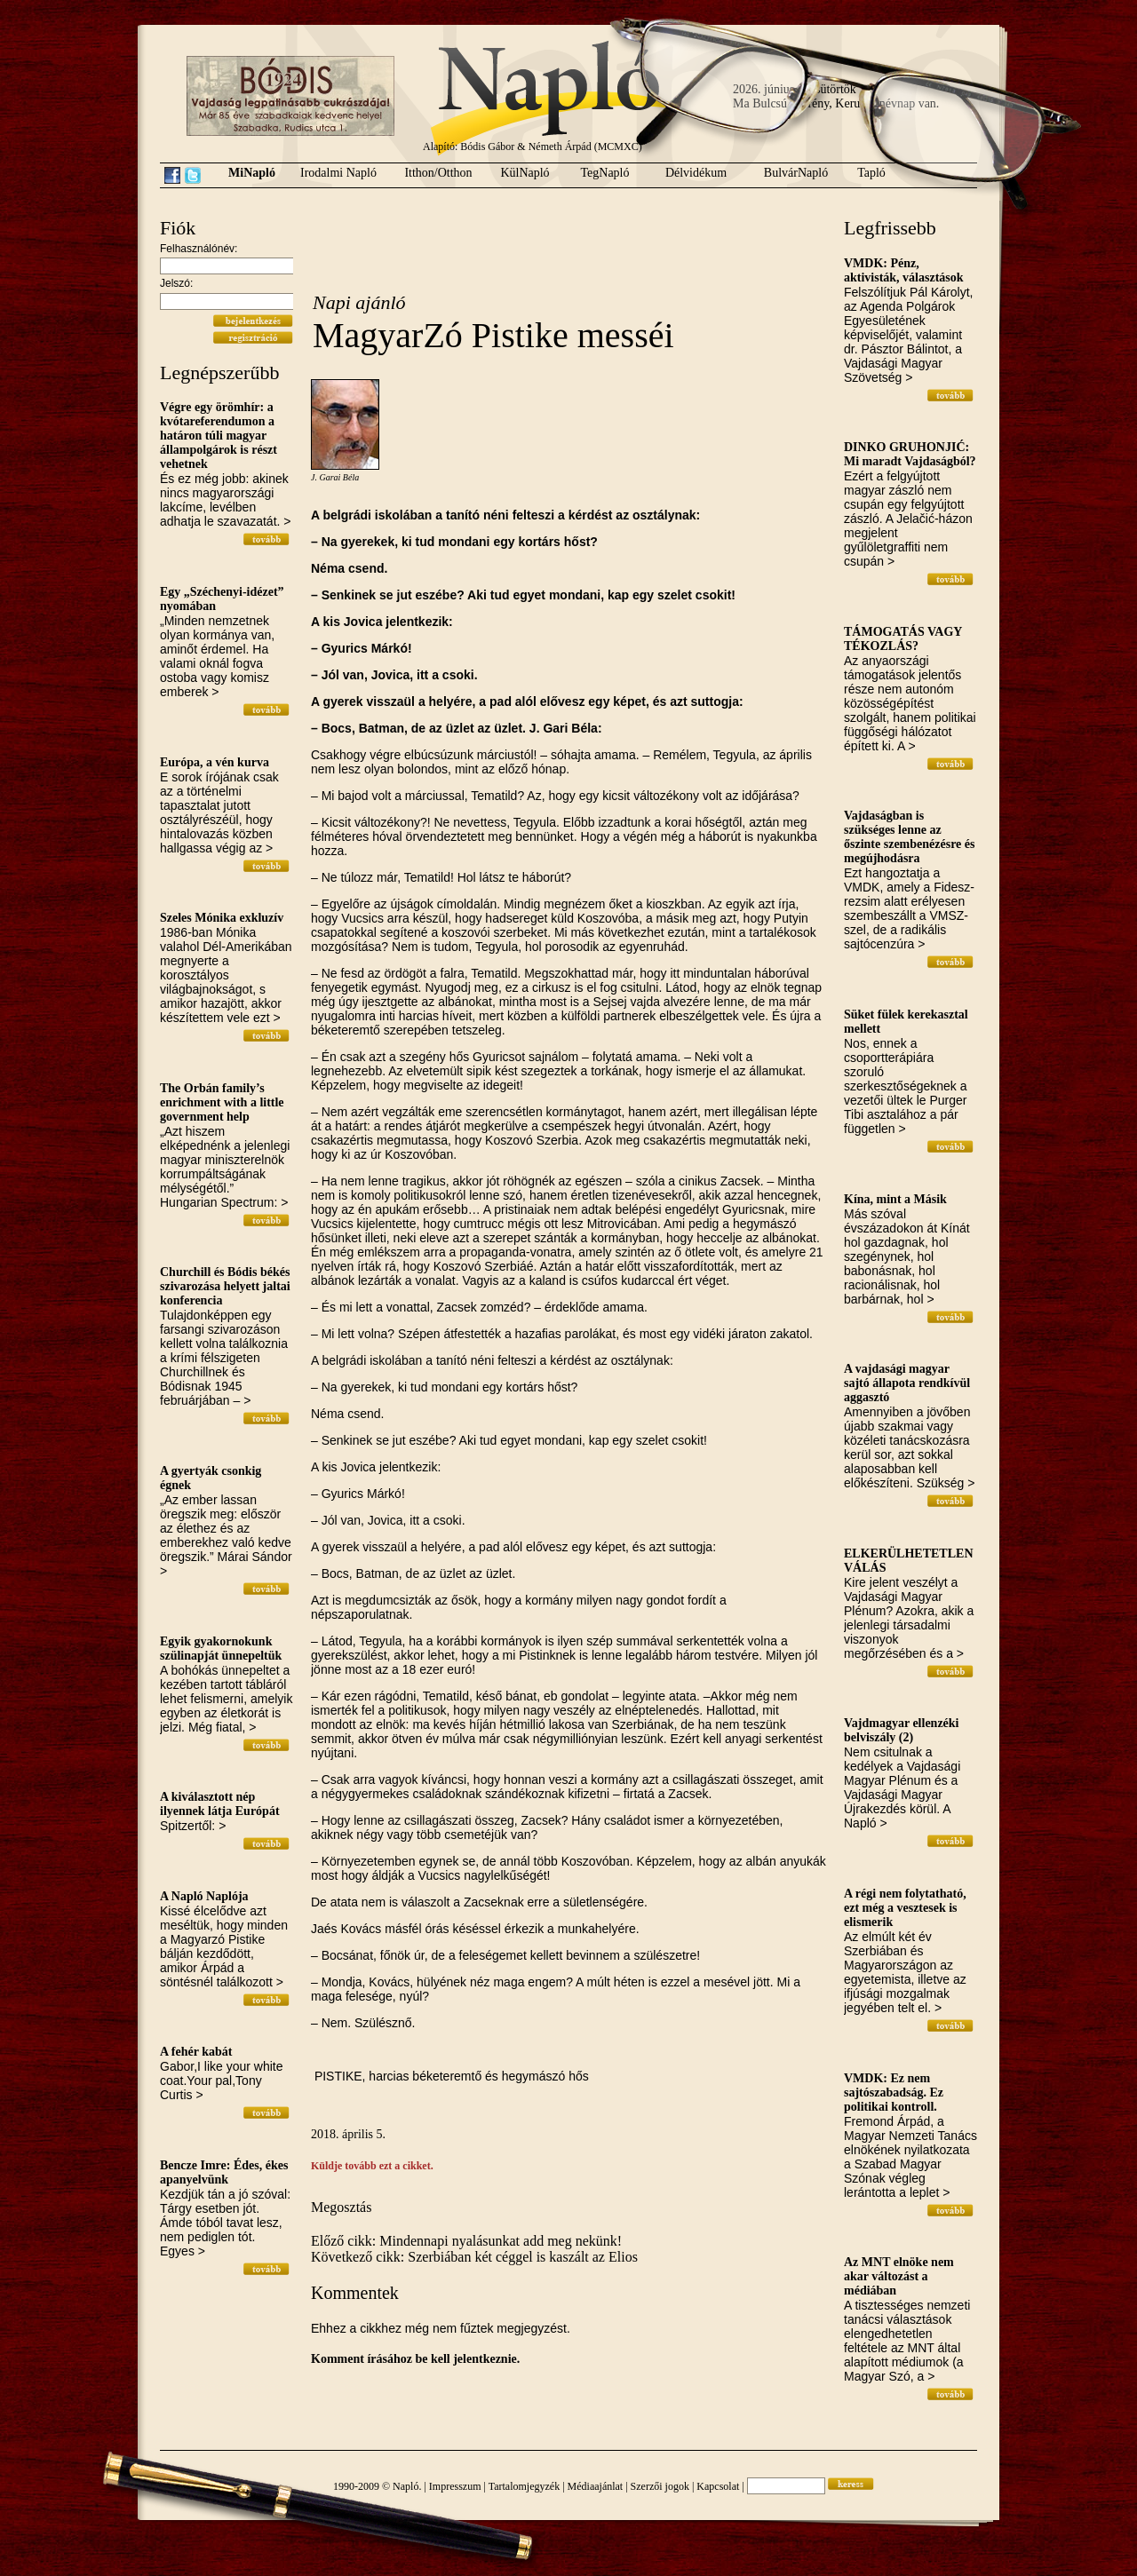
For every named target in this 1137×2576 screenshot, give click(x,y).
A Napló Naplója (204, 1896)
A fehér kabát (196, 2051)
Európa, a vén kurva (214, 762)
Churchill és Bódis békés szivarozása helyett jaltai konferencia (225, 1286)
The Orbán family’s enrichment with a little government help (222, 1102)
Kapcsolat (717, 2486)
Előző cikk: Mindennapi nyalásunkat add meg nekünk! (466, 2240)
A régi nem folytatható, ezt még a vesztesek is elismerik (905, 1908)
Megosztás (341, 2207)
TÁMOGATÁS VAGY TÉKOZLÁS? (903, 639)
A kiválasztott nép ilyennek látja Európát (220, 1804)
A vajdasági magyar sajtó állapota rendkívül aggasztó (907, 1383)
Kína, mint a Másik (895, 1199)
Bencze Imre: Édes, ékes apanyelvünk (224, 2172)
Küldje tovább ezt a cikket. (372, 2166)
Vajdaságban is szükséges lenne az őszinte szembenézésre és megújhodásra (909, 837)
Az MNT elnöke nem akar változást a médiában (899, 2276)
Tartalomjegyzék (524, 2486)
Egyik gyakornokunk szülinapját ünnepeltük (221, 1648)
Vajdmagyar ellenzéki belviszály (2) (901, 1730)
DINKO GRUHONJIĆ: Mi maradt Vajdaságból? (910, 454)
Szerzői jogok (660, 2486)
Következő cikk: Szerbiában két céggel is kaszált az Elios (474, 2256)
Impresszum (455, 2486)
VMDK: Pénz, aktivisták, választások (904, 270)
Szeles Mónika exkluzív (221, 917)
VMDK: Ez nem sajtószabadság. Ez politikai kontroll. (893, 2092)
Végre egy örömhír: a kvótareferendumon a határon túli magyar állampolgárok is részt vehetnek (218, 435)
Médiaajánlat (596, 2486)
